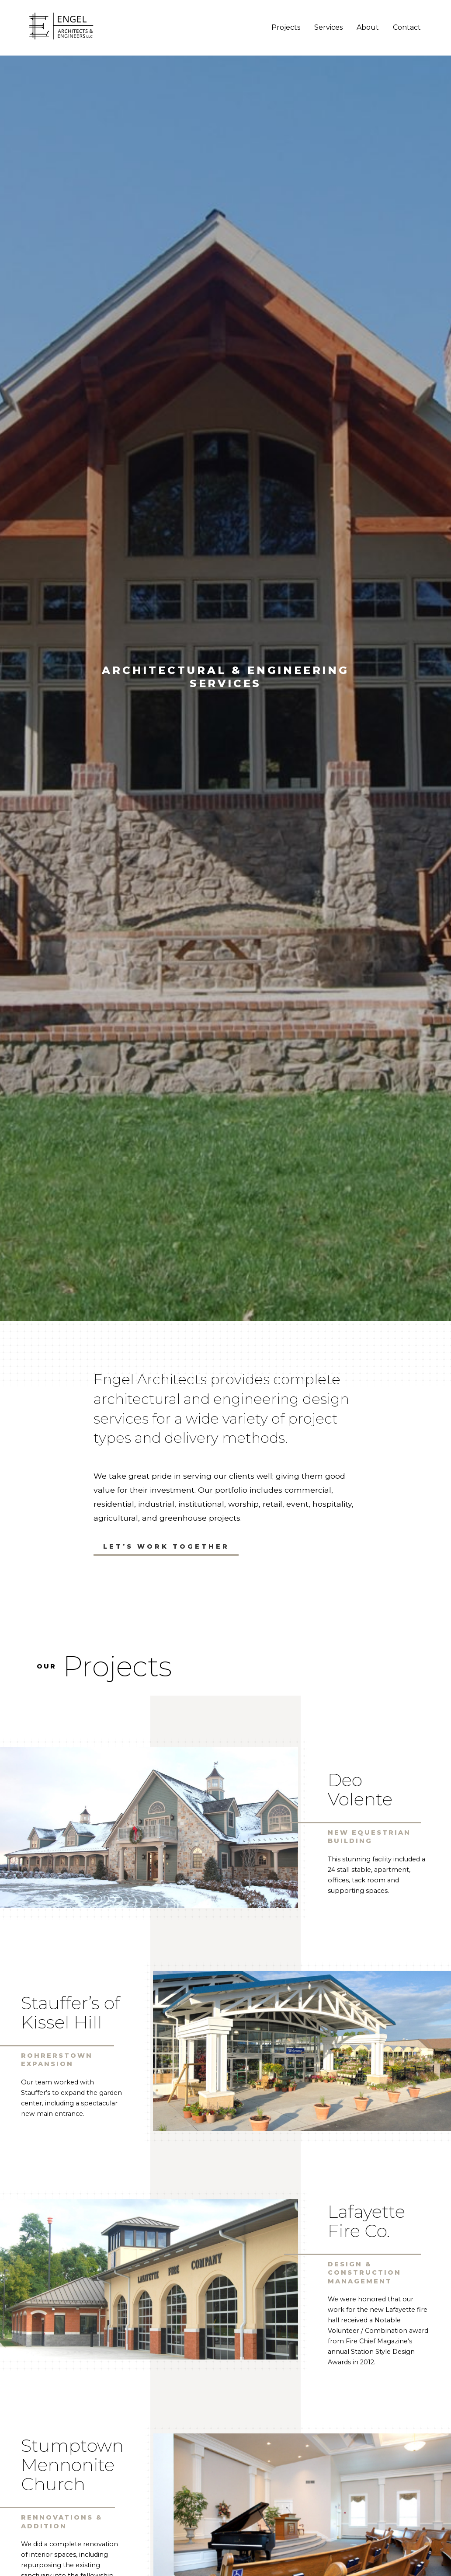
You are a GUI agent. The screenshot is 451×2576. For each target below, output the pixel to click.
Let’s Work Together (166, 1546)
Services (328, 28)
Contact (406, 28)
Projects (285, 28)
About (367, 28)
